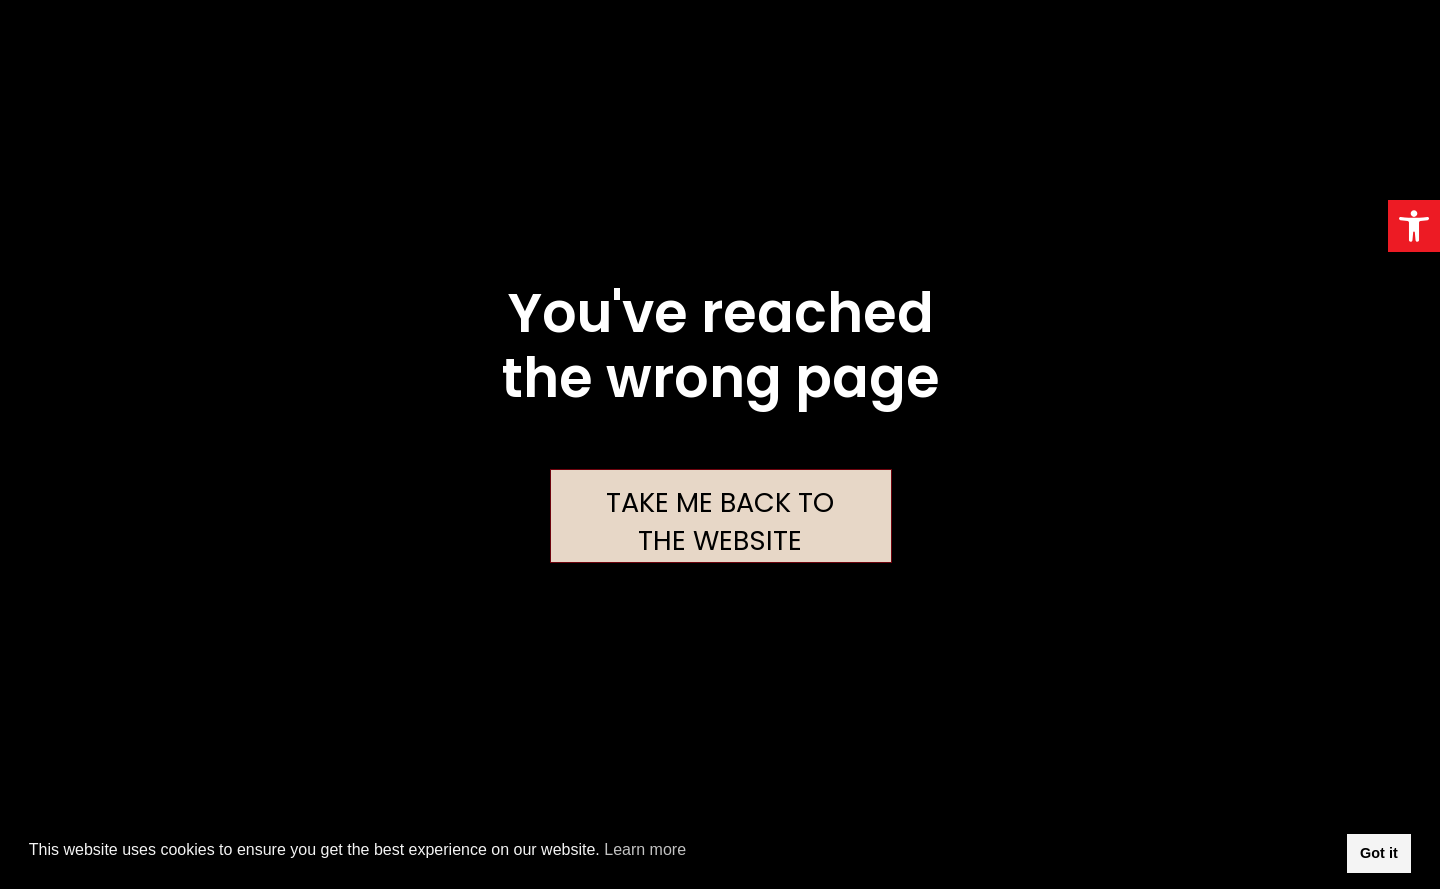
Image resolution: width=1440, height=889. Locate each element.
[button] (1414, 226)
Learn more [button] (645, 849)
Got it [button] (1379, 853)
